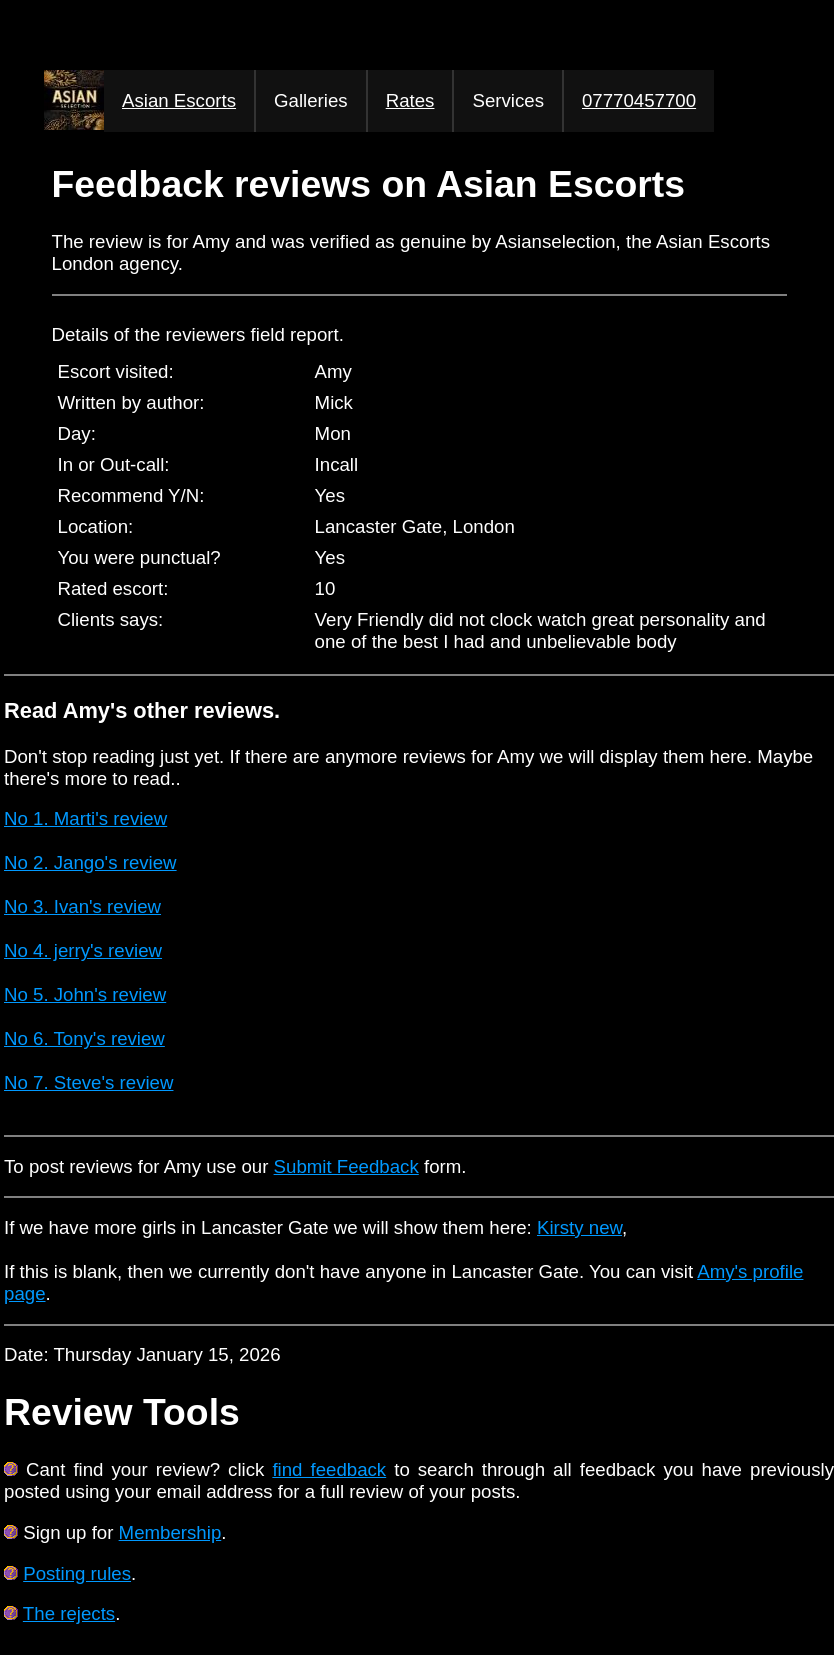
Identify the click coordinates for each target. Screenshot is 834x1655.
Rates (410, 100)
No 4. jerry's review (83, 950)
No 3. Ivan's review (82, 906)
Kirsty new (579, 1227)
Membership (170, 1532)
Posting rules (77, 1573)
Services (508, 100)
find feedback (329, 1469)
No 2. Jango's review (90, 862)
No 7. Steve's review (88, 1082)
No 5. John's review (85, 994)
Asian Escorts (179, 100)
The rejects (69, 1613)
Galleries (311, 100)
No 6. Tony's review (84, 1038)
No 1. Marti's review (85, 818)
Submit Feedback (346, 1166)
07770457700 (639, 100)
